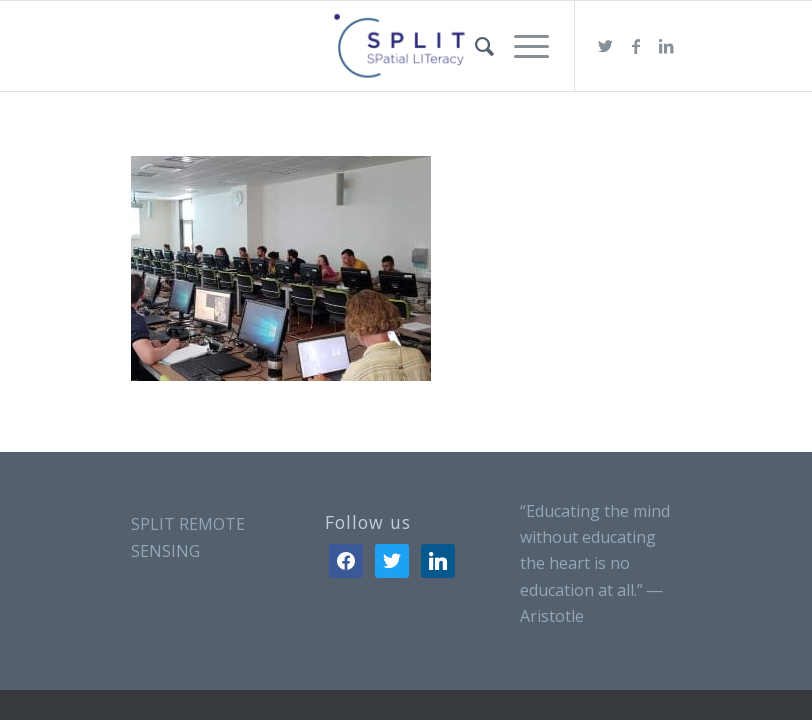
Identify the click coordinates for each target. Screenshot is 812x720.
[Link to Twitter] (606, 46)
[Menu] (521, 46)
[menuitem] (474, 46)
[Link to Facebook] (636, 46)
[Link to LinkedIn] (666, 46)
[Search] (474, 46)
